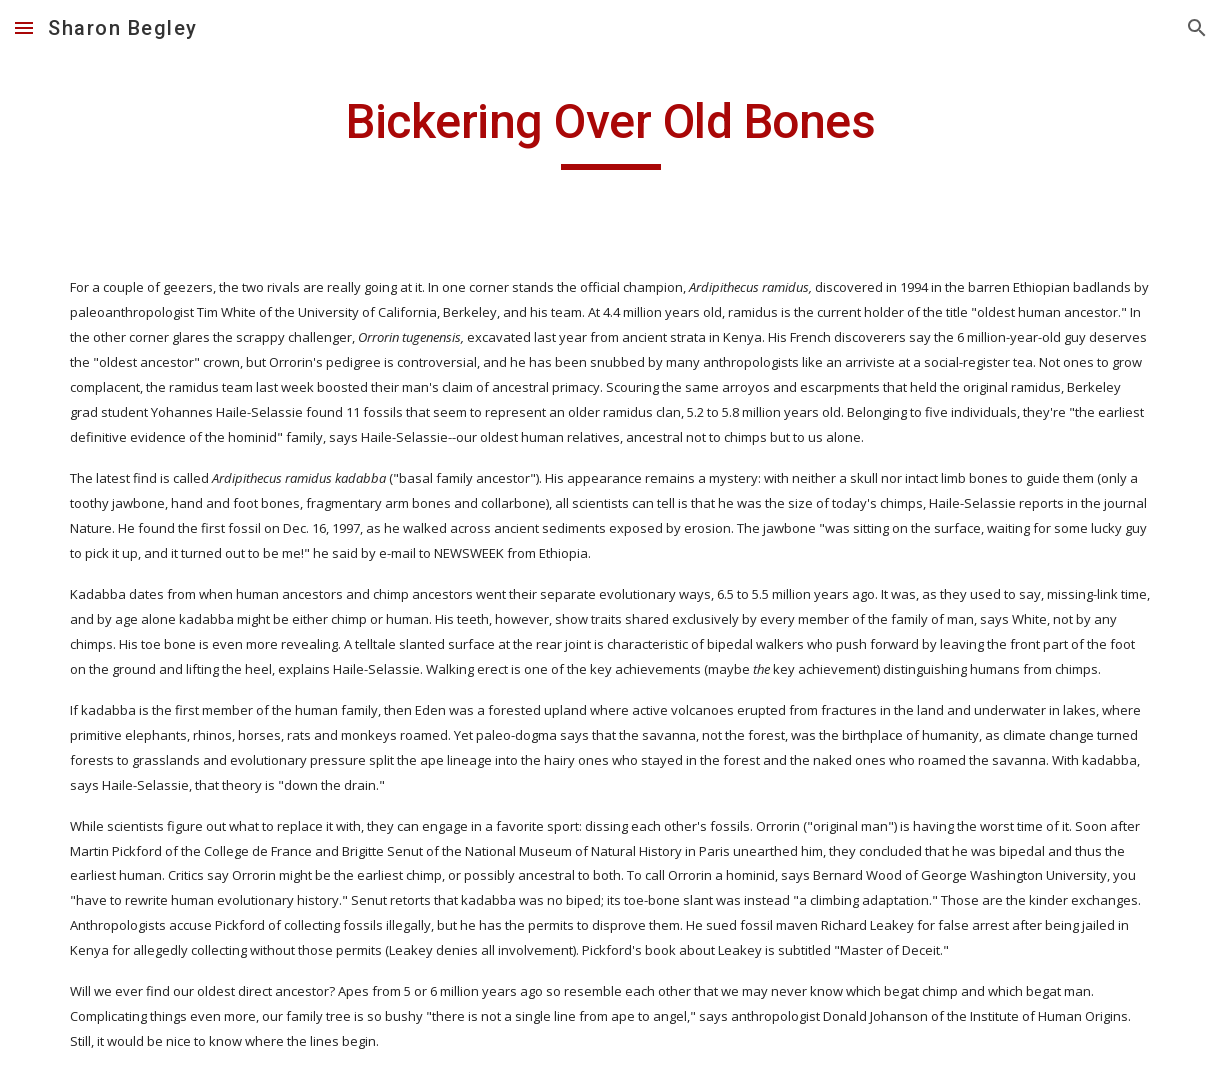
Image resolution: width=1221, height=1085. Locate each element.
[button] (24, 27)
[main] (611, 131)
